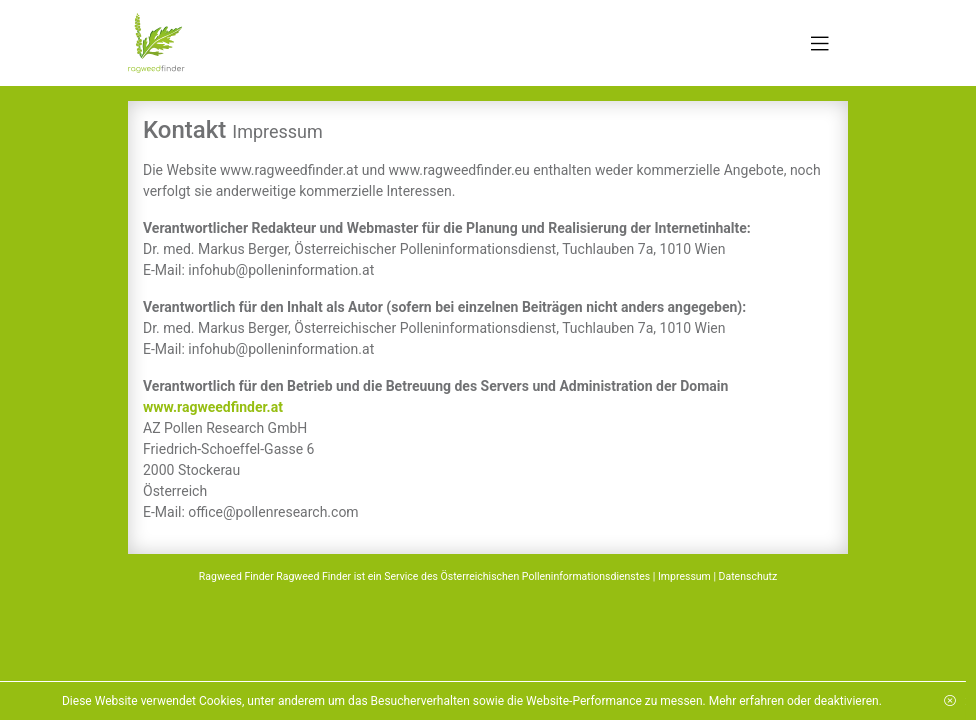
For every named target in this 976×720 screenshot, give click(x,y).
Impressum (684, 576)
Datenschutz (748, 576)
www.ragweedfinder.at (213, 407)
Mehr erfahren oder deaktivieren (780, 701)
